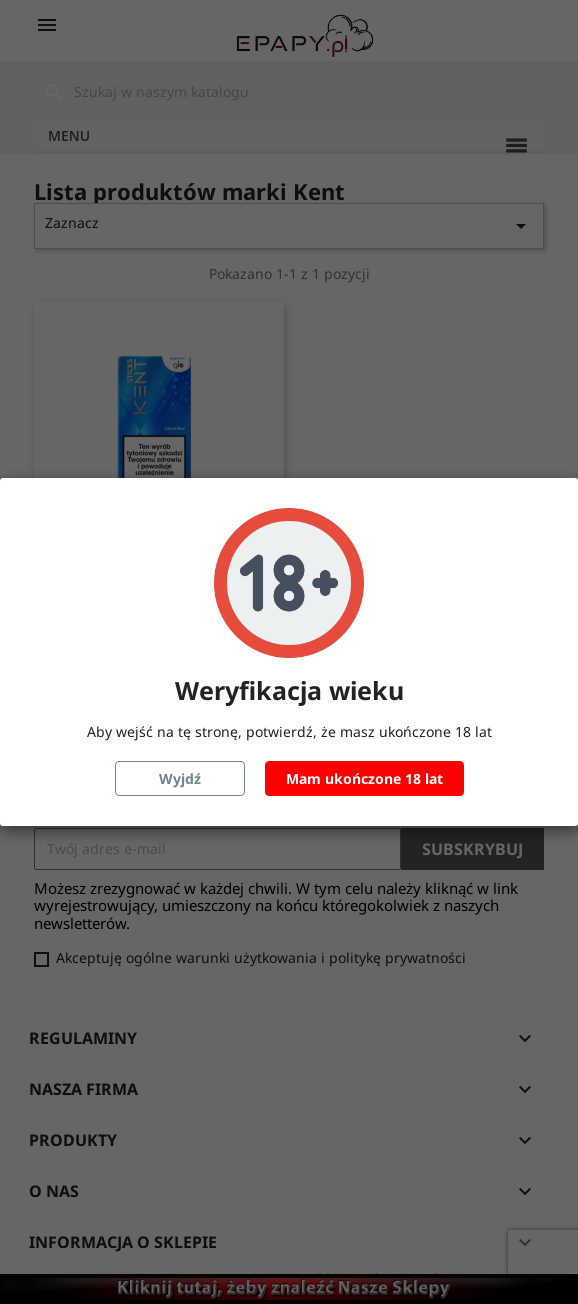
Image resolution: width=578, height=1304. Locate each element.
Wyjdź (180, 778)
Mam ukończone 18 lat (364, 778)
